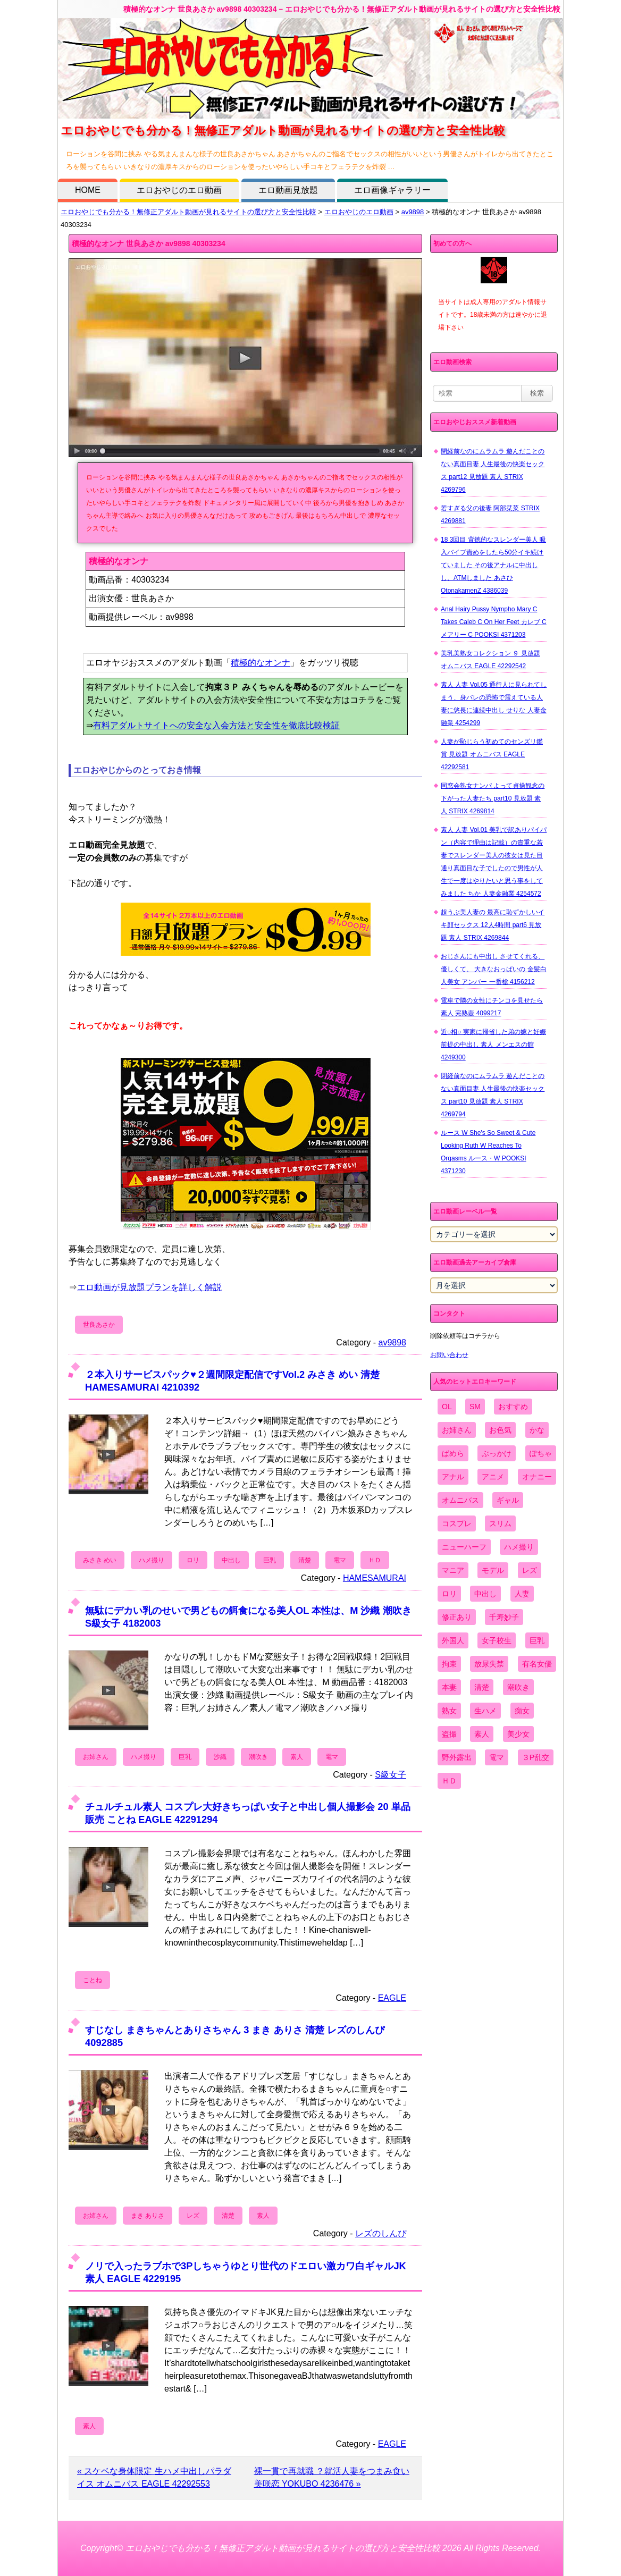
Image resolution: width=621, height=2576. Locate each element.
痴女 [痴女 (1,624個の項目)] (522, 1710)
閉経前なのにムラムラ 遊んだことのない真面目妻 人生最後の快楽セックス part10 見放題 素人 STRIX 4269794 (492, 1095)
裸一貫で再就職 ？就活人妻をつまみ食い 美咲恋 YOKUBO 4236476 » (331, 2477)
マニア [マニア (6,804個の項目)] (453, 1570)
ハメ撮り (151, 1560)
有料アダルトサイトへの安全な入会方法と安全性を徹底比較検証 (216, 725)
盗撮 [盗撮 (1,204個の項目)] (449, 1734)
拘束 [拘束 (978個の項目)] (449, 1664)
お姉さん (95, 1757)
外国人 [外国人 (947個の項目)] (453, 1640)
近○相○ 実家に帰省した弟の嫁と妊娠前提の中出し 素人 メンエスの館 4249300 (493, 1044)
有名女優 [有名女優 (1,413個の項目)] (537, 1664)
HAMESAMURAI (374, 1577)
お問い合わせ (449, 1355)
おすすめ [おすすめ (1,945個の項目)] (513, 1406)
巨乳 (269, 1560)
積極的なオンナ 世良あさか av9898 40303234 (148, 243)
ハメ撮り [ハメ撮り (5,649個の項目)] (519, 1547)
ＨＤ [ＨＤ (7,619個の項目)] (449, 1781)
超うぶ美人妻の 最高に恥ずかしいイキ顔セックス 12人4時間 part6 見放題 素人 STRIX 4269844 (492, 924)
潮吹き (258, 1757)
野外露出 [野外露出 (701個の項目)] (457, 1757)
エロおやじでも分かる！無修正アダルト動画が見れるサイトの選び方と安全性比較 (188, 212)
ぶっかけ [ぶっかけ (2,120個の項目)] (496, 1453)
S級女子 (390, 1774)
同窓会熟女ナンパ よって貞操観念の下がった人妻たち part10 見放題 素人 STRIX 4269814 (492, 798)
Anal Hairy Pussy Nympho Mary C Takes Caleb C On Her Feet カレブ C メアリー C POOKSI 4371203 (494, 621)
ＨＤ (374, 1560)
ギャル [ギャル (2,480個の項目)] (508, 1500)
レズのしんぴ (380, 2233)
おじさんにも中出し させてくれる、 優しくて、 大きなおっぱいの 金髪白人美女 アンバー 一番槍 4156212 (494, 969)
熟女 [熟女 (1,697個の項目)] (449, 1710)
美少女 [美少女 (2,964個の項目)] (518, 1734)
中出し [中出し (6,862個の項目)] (485, 1593)
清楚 (304, 1560)
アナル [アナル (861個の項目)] (453, 1476)
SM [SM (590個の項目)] (475, 1406)
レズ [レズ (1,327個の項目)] (529, 1570)
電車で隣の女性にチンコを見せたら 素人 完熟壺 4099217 (492, 1007)
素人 (296, 1757)
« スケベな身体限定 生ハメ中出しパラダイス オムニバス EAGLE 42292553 (154, 2477)
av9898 (412, 212)
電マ (339, 1560)
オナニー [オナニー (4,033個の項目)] (537, 1476)
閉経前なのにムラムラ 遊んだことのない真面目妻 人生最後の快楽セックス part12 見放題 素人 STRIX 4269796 (492, 470)
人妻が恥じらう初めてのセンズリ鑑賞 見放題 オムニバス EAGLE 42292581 (492, 754)
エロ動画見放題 (288, 190)
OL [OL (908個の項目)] (447, 1406)
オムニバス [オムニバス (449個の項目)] (460, 1500)
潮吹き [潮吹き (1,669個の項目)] (518, 1687)
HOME (87, 190)
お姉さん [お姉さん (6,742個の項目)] (457, 1430)
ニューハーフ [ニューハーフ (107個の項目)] (464, 1547)
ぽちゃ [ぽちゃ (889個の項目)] (541, 1453)
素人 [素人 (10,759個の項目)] (481, 1734)
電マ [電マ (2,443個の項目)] (496, 1757)
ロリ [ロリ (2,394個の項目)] (449, 1593)
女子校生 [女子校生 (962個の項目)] (496, 1640)
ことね (92, 1980)
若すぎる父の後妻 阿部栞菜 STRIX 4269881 (490, 514)
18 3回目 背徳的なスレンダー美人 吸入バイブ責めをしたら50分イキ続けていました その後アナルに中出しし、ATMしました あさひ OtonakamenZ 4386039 (493, 565)
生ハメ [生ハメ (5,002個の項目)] (485, 1710)
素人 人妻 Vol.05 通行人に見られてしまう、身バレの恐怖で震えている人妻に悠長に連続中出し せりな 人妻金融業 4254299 (494, 704)
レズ (193, 2215)
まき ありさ (147, 2215)
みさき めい (99, 1560)
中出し (231, 1560)
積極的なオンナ (260, 662)
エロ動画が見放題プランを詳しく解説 (149, 1287)
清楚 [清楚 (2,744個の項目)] (481, 1687)
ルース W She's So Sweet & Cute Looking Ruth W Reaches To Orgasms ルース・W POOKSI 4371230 (488, 1152)
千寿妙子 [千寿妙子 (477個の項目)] (504, 1617)
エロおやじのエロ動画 (179, 190)
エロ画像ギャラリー (392, 190)
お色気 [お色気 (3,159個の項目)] (500, 1430)
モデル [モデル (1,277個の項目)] (493, 1570)
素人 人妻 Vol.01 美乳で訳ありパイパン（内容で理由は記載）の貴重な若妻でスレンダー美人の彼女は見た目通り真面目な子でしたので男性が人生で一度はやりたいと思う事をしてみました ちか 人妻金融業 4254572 (494, 861)
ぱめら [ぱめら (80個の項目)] (453, 1453)
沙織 (220, 1757)
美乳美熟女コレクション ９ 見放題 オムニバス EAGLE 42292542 (490, 660)
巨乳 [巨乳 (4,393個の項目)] (537, 1640)
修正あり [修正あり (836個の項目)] (457, 1617)
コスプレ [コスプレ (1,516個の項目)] (457, 1523)
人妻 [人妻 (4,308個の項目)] (522, 1593)
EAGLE (392, 1997)
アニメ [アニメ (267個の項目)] (493, 1476)
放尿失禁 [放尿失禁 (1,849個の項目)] (489, 1664)
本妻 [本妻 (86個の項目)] (449, 1687)
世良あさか (99, 1324)
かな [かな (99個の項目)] (537, 1430)
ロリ (193, 1560)
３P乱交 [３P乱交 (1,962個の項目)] (535, 1757)
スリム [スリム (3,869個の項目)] (500, 1523)
